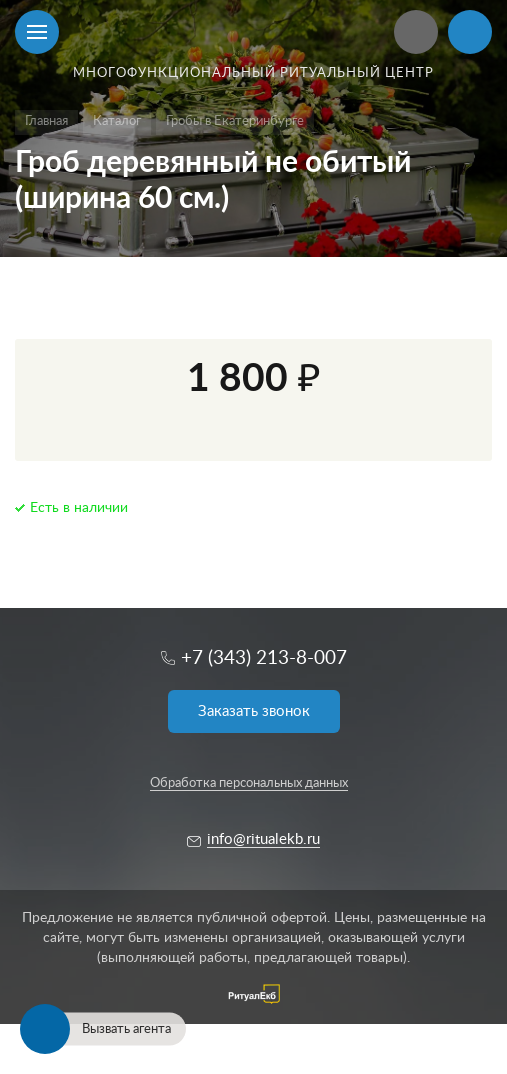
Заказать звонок (254, 711)
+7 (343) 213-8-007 (264, 658)
